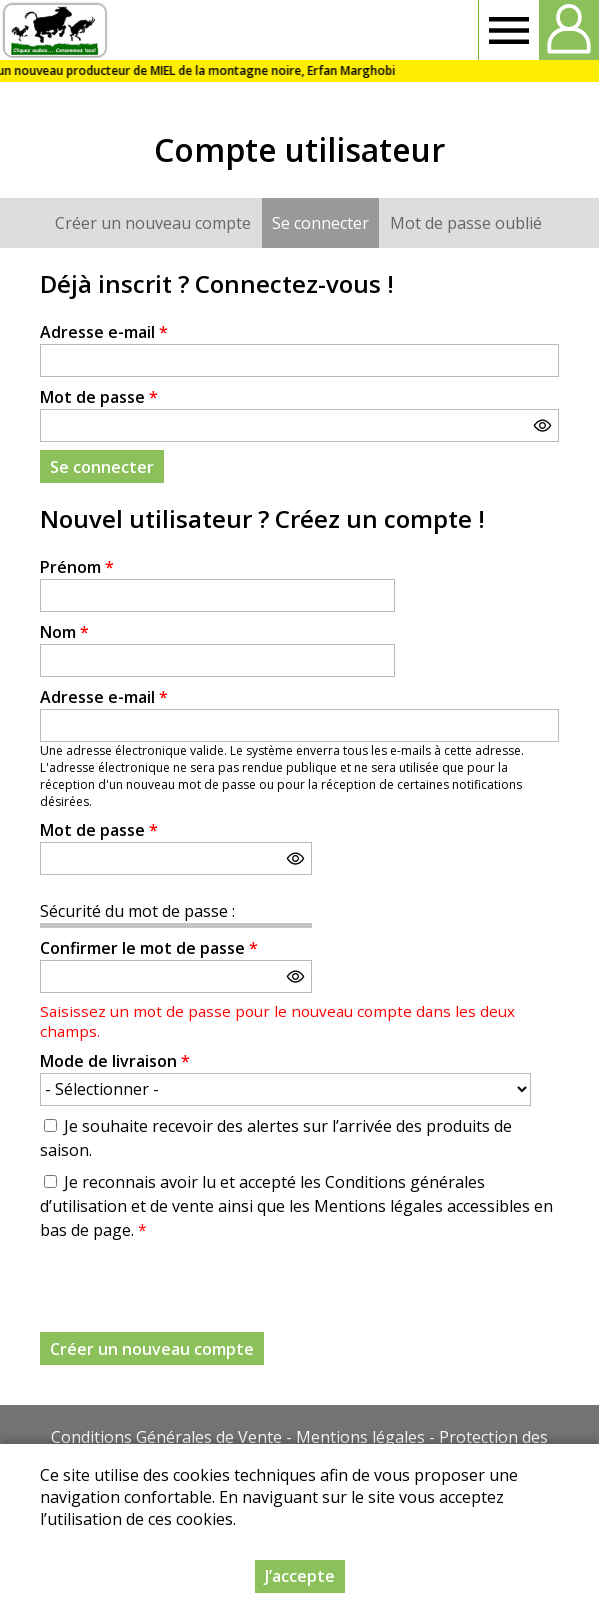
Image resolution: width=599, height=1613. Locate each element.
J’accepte (300, 1576)
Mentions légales (360, 1437)
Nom (64, 632)
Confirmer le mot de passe (149, 948)
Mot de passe (99, 397)
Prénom (77, 567)
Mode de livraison (115, 1061)
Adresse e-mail (104, 332)
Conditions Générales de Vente (166, 1437)
